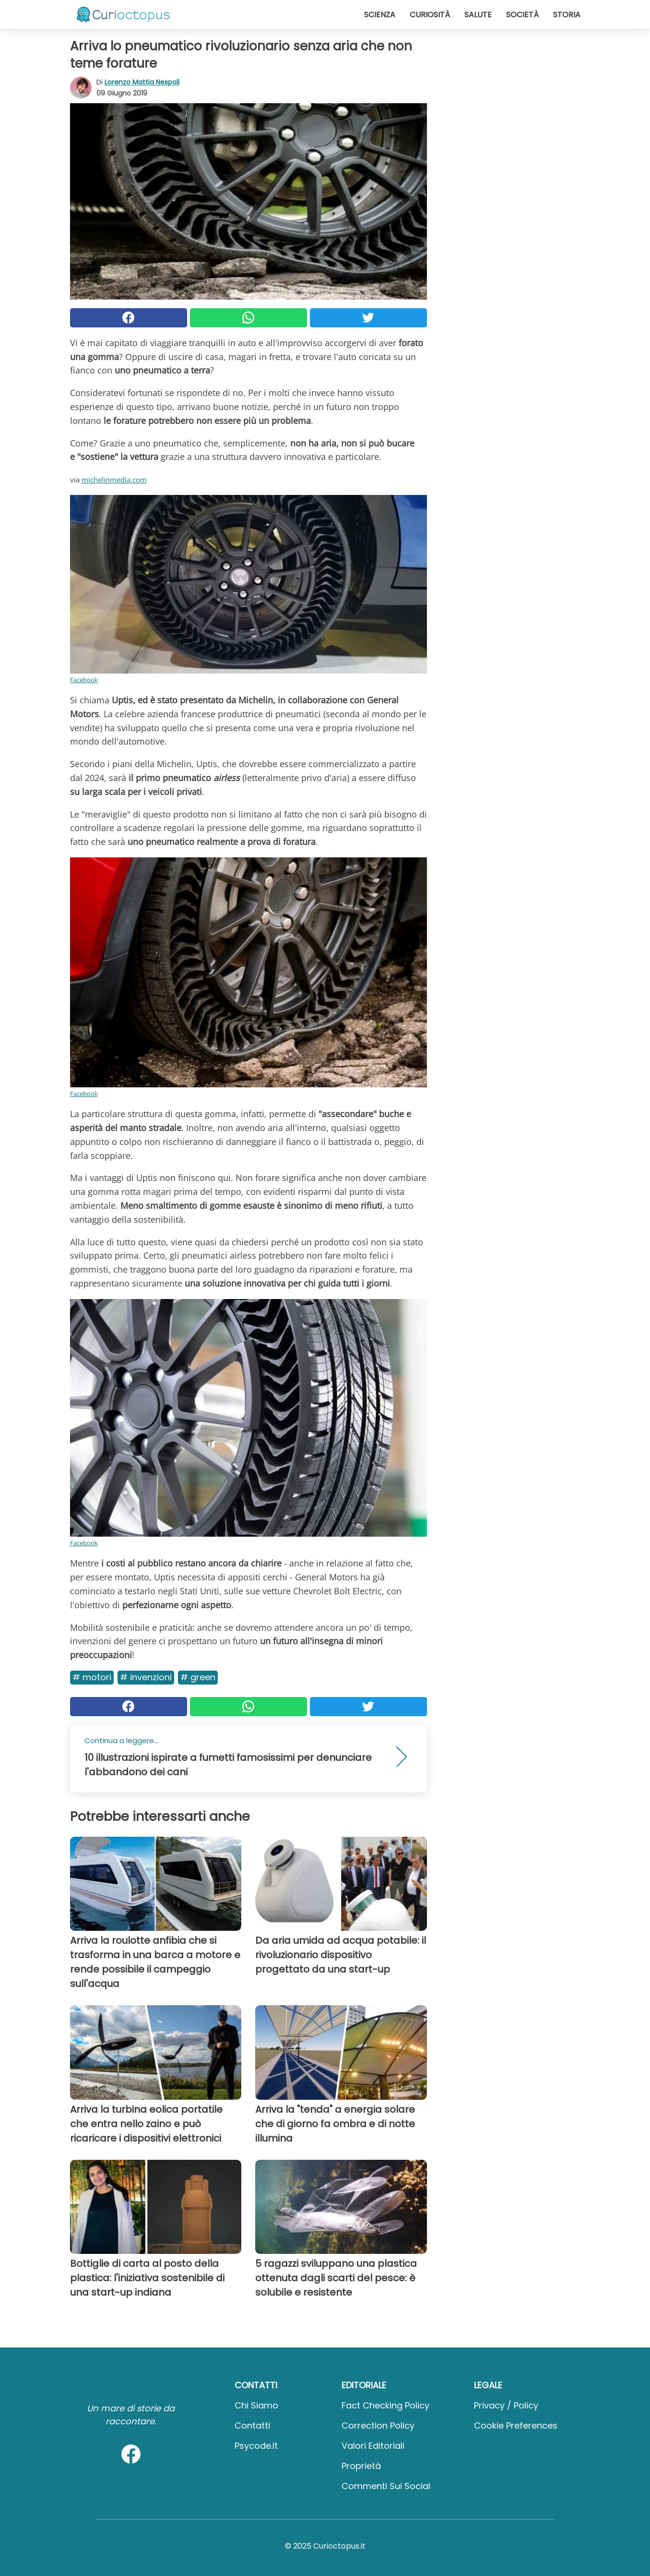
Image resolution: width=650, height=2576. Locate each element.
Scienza (379, 14)
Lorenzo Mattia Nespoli (142, 82)
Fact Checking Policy (385, 2405)
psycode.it (256, 2446)
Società (522, 14)
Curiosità (430, 14)
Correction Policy (378, 2426)
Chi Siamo (256, 2405)
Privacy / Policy (506, 2405)
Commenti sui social (386, 2486)
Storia (566, 14)
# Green (197, 1677)
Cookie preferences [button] (515, 2426)
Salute (478, 14)
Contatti (252, 2426)
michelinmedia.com (114, 479)
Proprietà (361, 2466)
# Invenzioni (146, 1677)
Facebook (84, 679)
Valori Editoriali (373, 2446)
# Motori (91, 1677)
